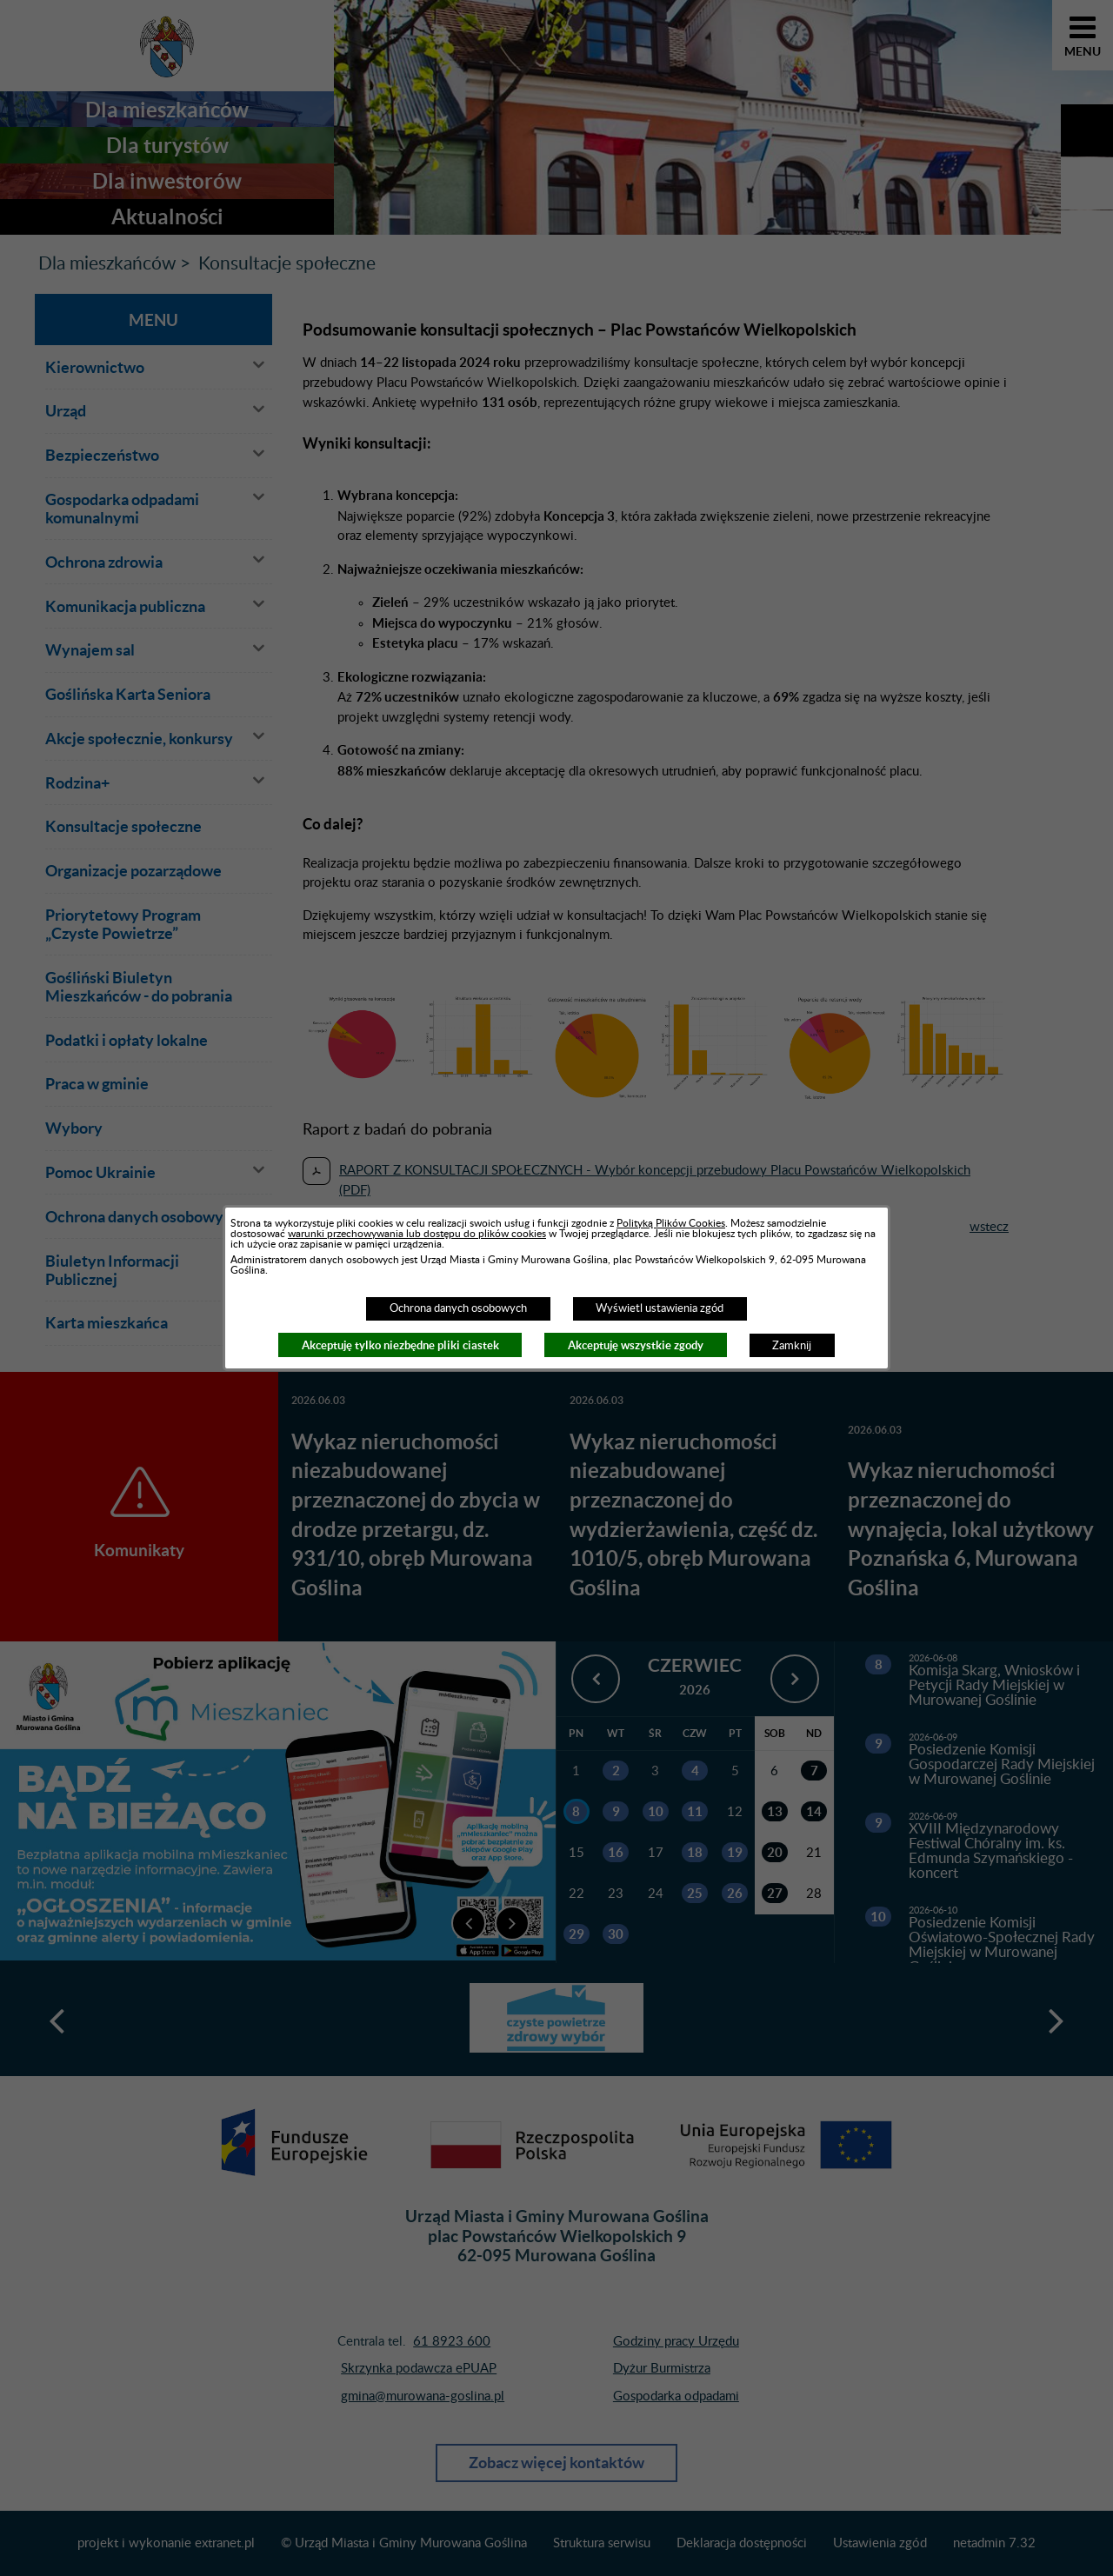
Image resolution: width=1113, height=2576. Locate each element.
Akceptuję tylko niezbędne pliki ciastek (400, 1345)
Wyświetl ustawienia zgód (659, 1308)
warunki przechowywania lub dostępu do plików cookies (417, 1233)
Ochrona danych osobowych (458, 1308)
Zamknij (791, 1346)
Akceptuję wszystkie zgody (635, 1345)
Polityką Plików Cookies (670, 1223)
